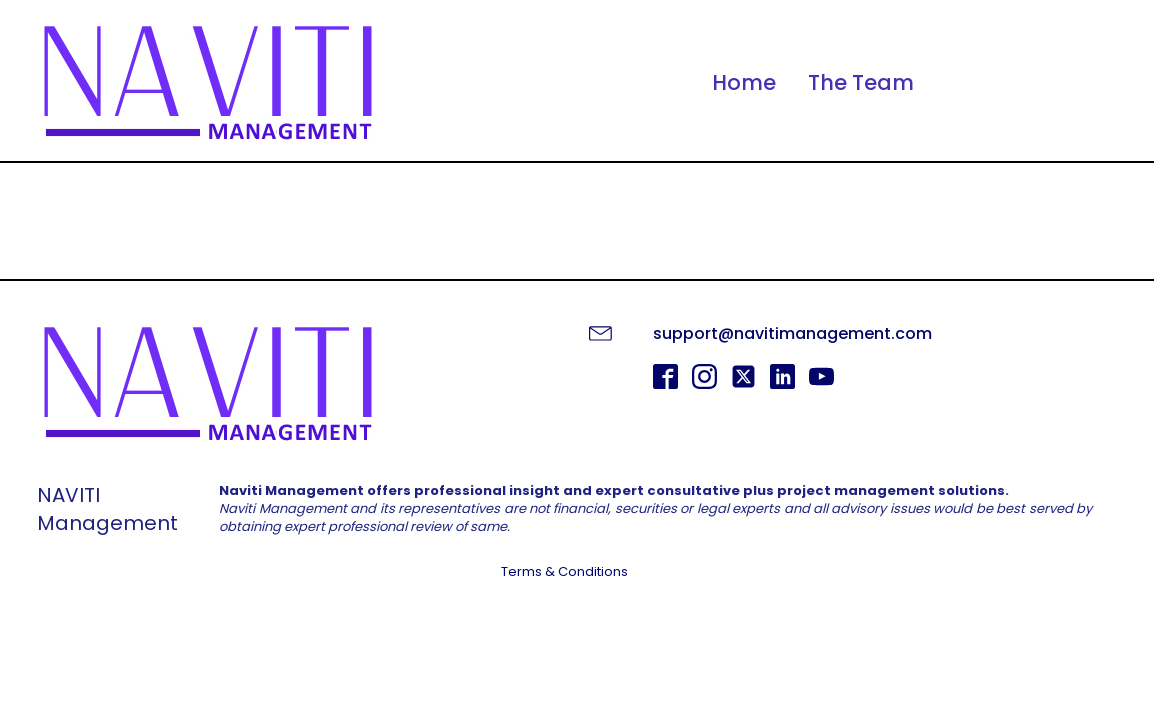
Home (744, 82)
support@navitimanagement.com (792, 333)
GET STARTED (577, 624)
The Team (861, 82)
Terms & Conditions (564, 572)
